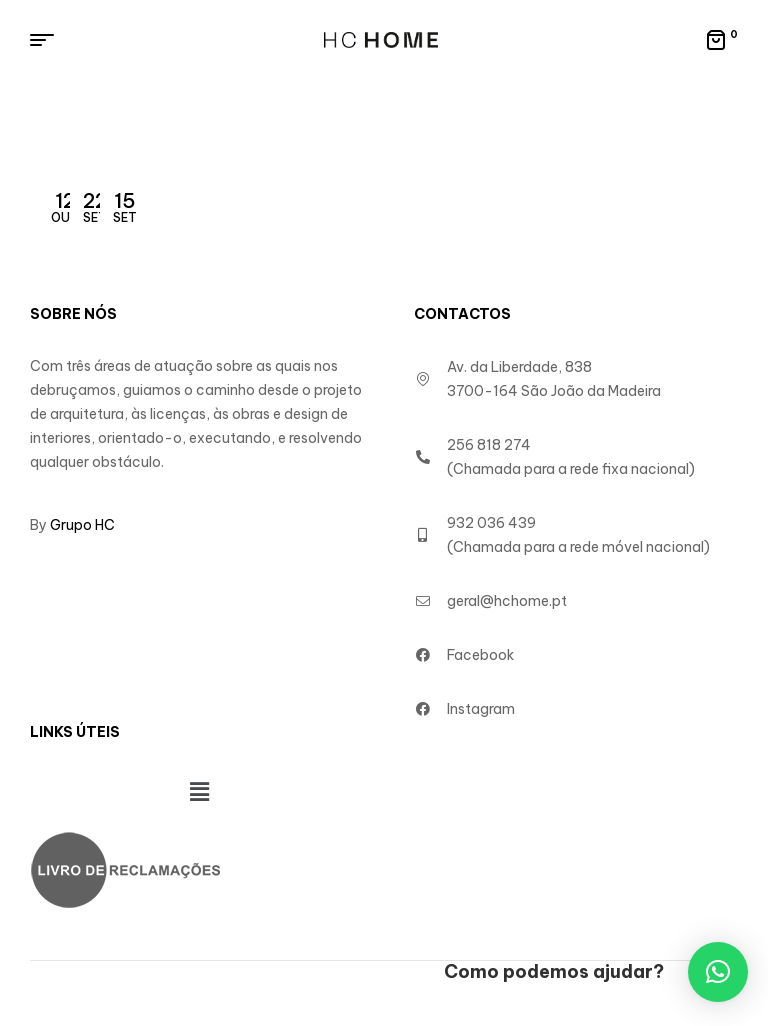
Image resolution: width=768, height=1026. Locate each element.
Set (95, 206)
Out (65, 206)
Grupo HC (82, 525)
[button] (199, 791)
